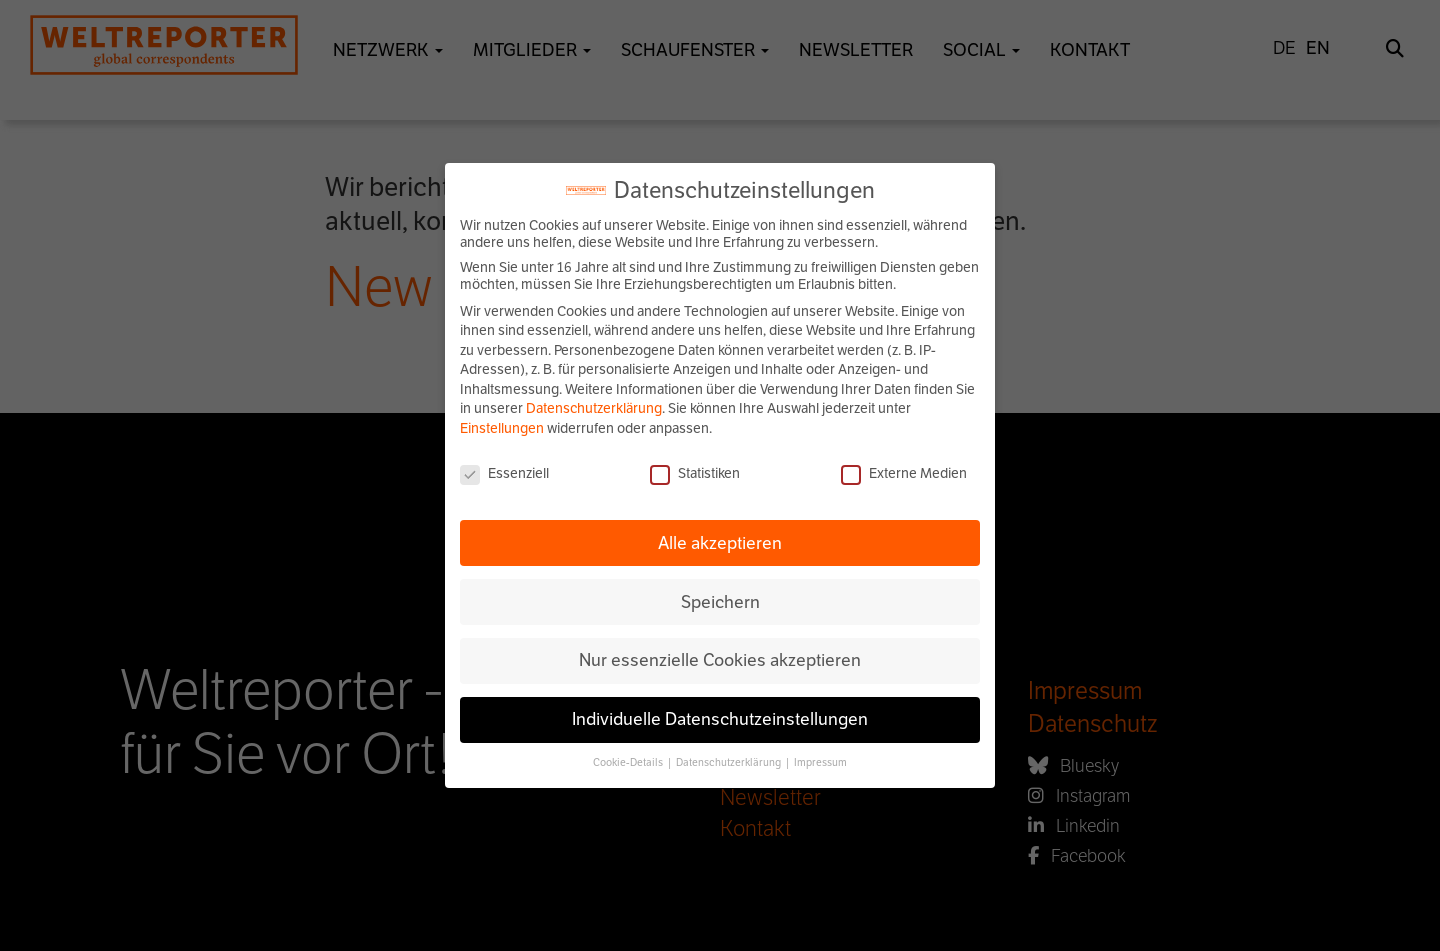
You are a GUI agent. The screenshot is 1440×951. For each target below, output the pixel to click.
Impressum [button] (820, 762)
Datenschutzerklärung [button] (729, 762)
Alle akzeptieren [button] (720, 543)
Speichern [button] (720, 602)
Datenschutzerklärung (594, 408)
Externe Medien (904, 473)
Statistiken (695, 473)
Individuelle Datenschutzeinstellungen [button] (720, 719)
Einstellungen (502, 428)
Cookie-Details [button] (629, 762)
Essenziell (504, 473)
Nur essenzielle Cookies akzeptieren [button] (720, 660)
